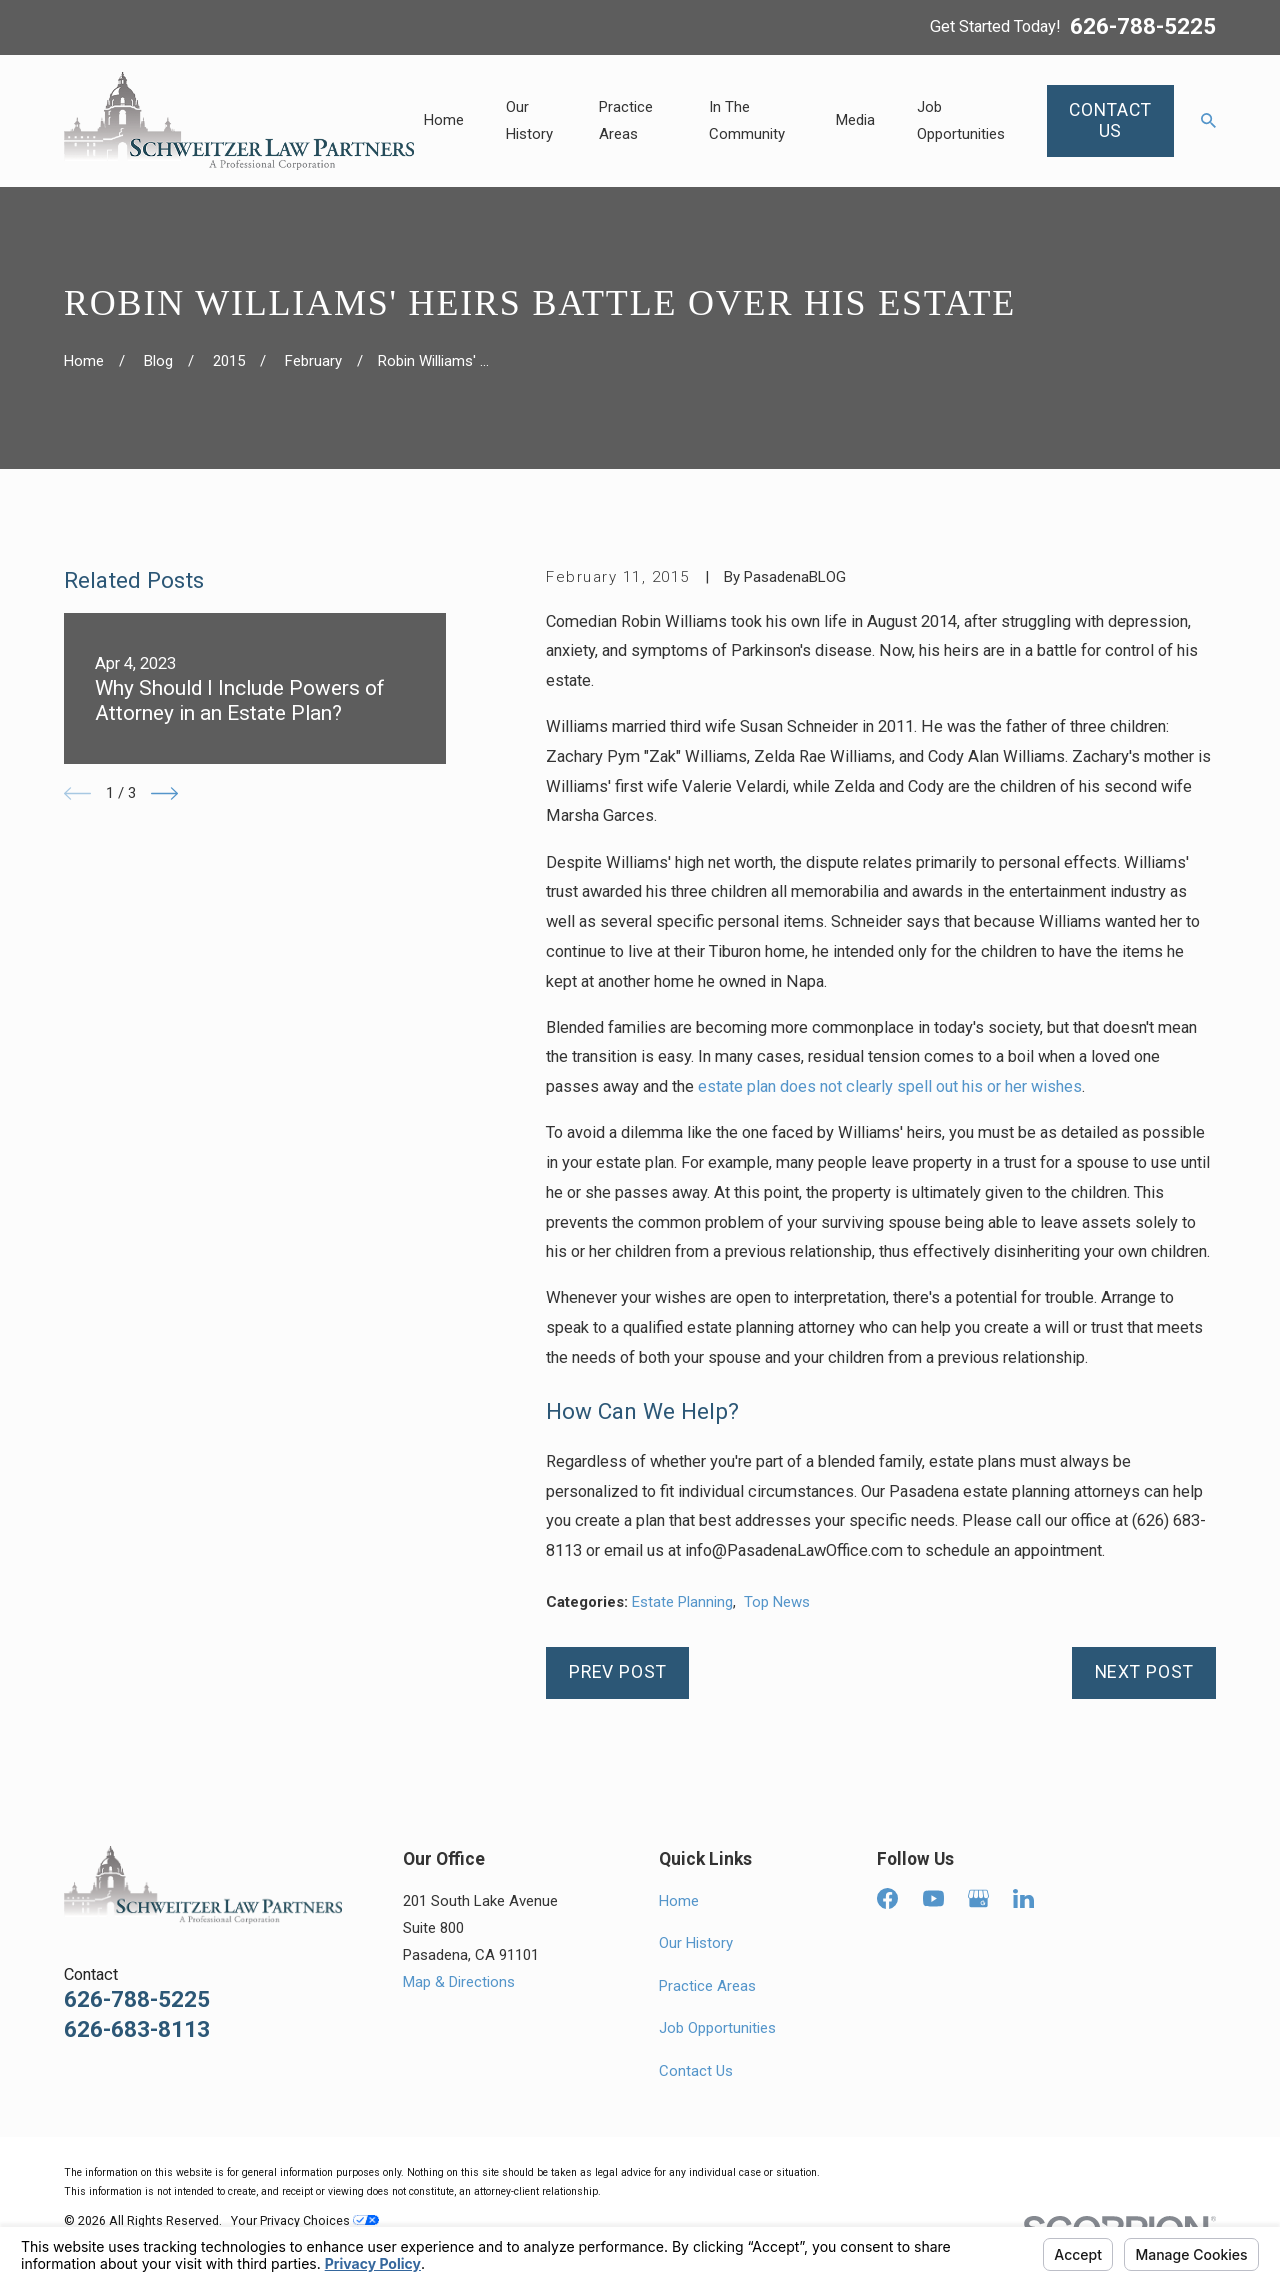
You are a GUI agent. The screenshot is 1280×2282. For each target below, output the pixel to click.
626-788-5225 (1143, 27)
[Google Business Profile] (978, 1898)
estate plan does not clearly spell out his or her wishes (890, 1086)
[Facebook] (887, 1898)
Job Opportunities (717, 2028)
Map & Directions (459, 1982)
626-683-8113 (137, 2029)
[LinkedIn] (1023, 1898)
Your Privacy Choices (305, 2220)
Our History (696, 1943)
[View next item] (164, 793)
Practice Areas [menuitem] (626, 120)
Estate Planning (682, 1602)
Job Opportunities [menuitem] (961, 120)
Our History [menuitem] (529, 120)
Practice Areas (707, 1986)
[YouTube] (933, 1898)
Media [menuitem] (855, 120)
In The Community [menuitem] (747, 120)
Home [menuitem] (444, 120)
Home (679, 1901)
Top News (777, 1602)
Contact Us (696, 2071)
